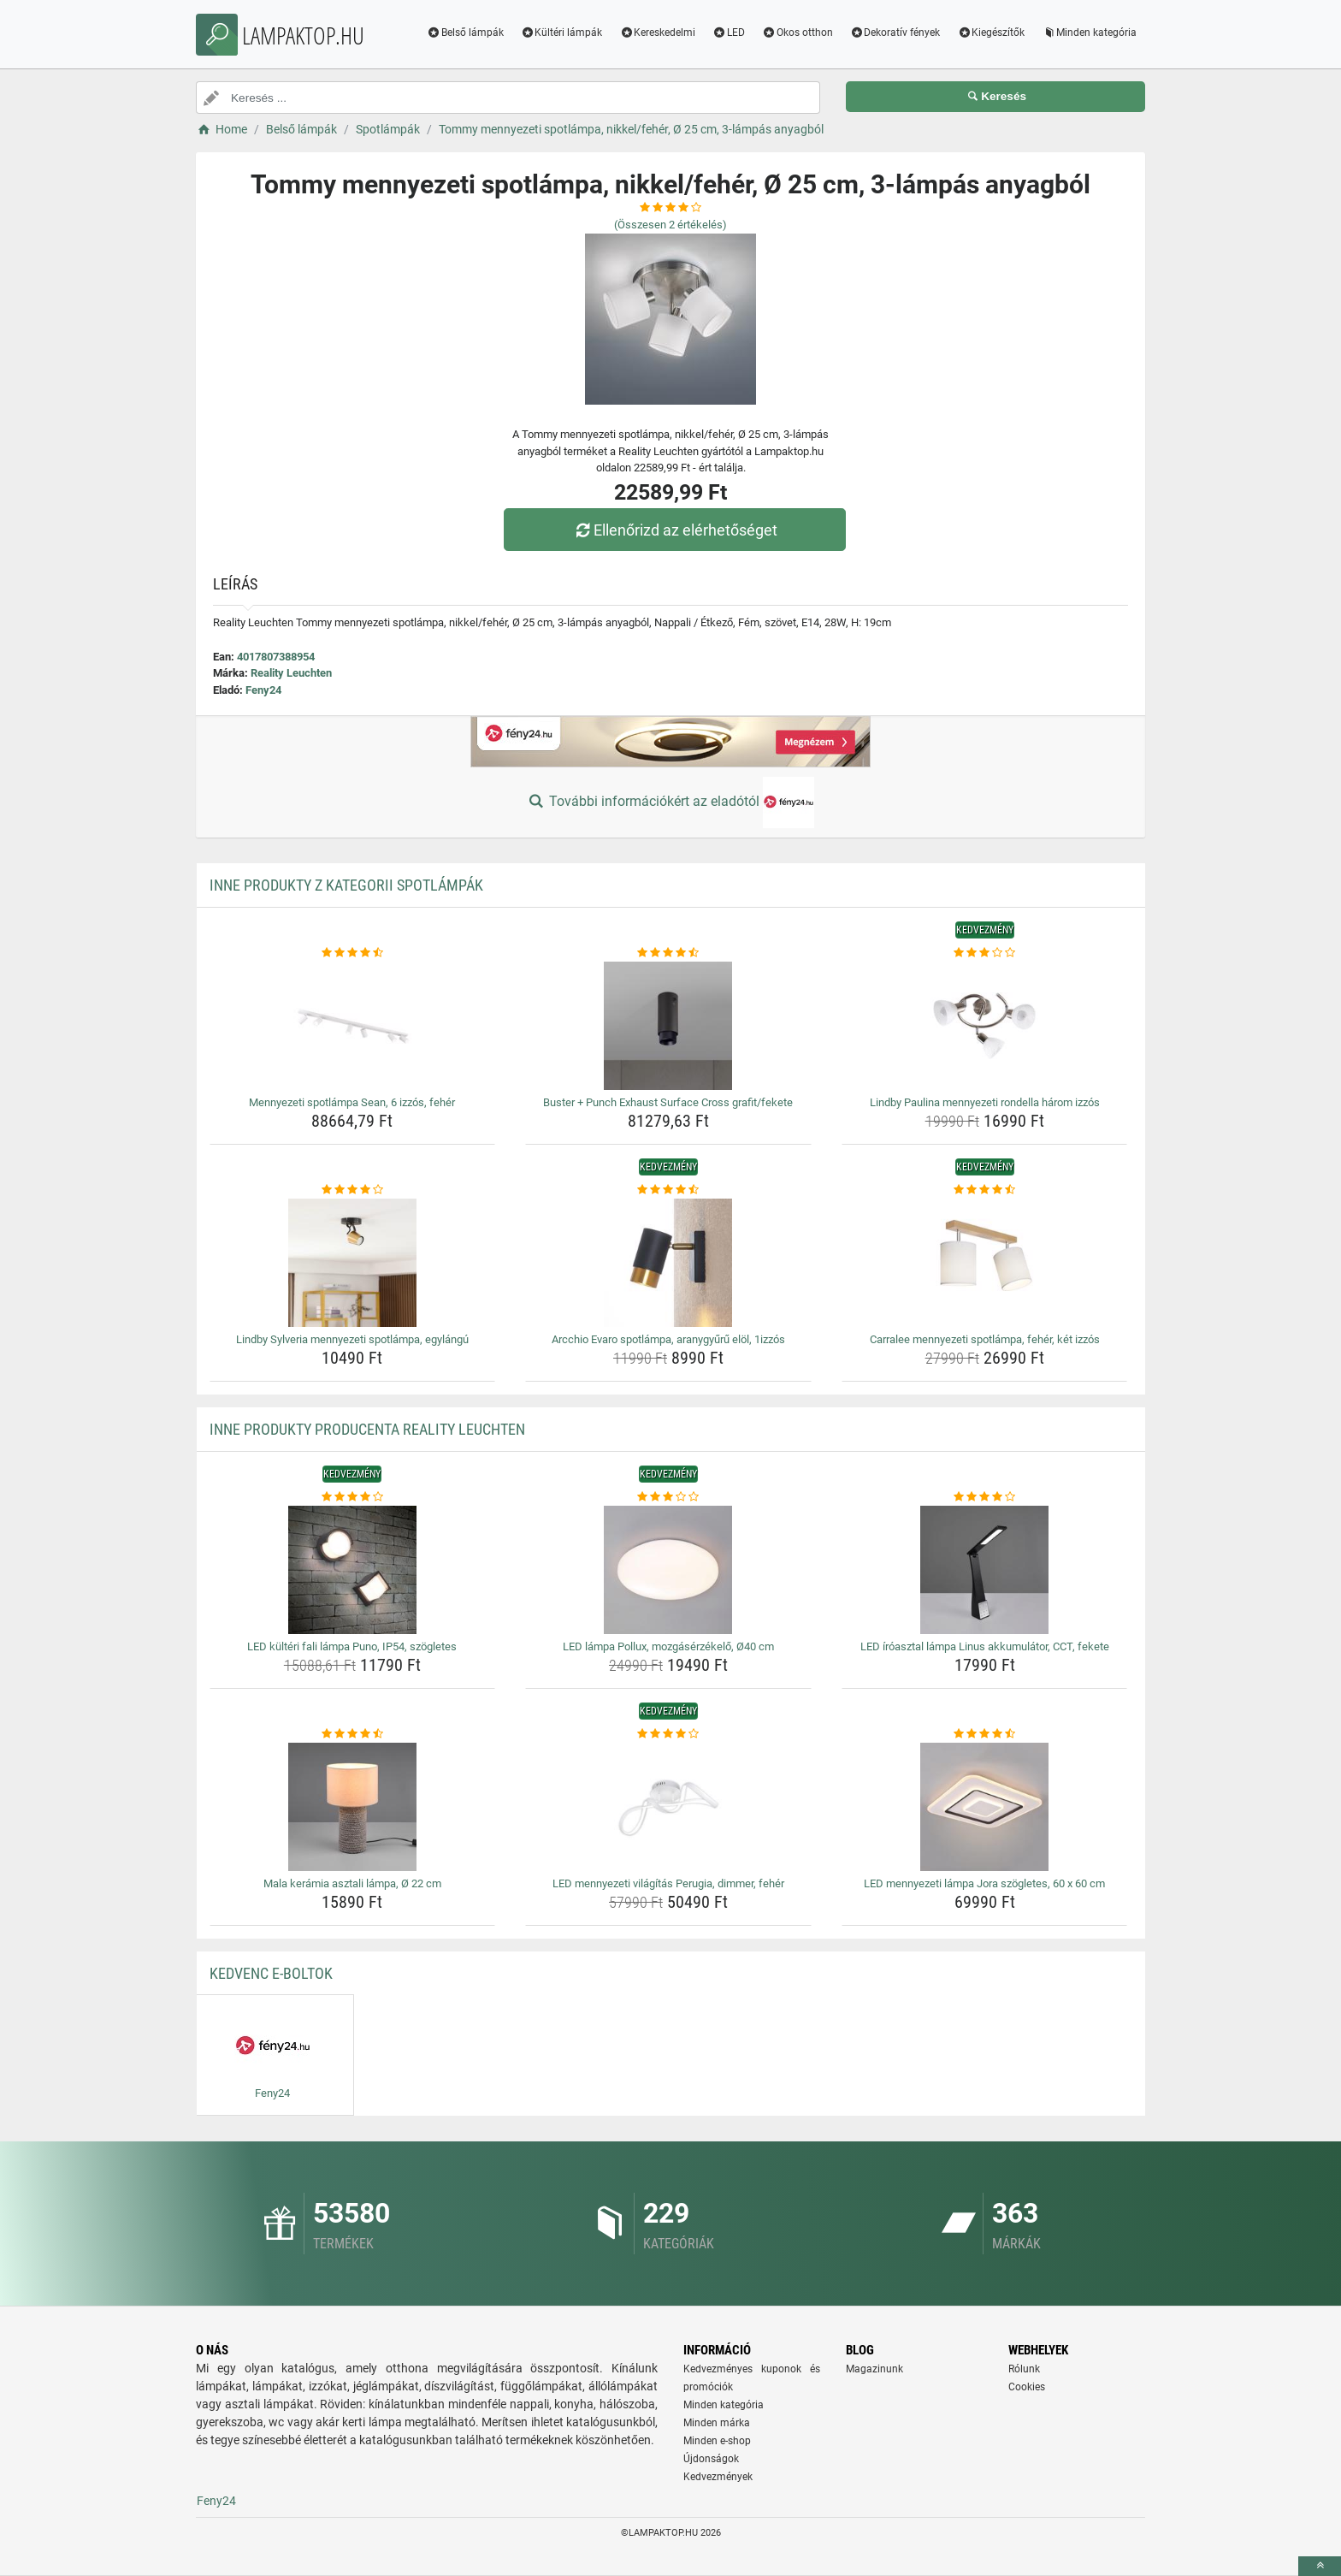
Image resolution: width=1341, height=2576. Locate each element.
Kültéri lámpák (562, 32)
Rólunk (1024, 2369)
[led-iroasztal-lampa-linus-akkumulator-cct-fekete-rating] (984, 1497)
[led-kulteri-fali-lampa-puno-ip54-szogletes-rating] (352, 1497)
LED (728, 32)
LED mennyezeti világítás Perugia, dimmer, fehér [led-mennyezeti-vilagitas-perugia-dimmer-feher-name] (668, 1883)
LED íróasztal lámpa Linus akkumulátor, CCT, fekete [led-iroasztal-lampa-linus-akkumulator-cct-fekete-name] (984, 1646)
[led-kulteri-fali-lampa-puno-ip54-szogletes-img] (352, 1570)
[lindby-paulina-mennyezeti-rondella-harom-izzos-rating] (984, 953)
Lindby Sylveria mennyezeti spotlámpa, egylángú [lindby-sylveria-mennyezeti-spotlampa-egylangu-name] (352, 1339)
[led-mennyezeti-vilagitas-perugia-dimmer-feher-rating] (668, 1734)
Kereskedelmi (657, 32)
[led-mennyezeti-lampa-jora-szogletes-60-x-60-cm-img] (984, 1807)
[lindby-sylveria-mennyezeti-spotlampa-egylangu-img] (352, 1263)
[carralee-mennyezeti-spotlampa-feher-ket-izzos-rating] (984, 1190)
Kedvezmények (718, 2477)
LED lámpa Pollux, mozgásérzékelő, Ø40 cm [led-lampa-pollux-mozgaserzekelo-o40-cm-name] (668, 1646)
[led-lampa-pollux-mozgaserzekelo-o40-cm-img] (668, 1570)
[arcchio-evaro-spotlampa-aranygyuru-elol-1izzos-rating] (668, 1190)
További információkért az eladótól (670, 802)
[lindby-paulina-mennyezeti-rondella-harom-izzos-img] (984, 1026)
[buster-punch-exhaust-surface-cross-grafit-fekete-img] (668, 1026)
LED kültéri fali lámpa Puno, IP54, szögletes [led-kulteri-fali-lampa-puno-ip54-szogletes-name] (352, 1646)
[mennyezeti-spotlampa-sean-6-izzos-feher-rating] (352, 953)
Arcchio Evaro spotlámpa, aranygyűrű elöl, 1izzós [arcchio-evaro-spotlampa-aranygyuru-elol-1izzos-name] (668, 1339)
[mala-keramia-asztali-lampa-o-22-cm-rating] (352, 1734)
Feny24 (263, 690)
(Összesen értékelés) (670, 224)
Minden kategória (1089, 32)
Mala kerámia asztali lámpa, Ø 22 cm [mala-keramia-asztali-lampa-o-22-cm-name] (352, 1883)
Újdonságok (711, 2459)
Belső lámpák (465, 32)
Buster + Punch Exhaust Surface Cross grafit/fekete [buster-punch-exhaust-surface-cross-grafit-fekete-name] (668, 1102)
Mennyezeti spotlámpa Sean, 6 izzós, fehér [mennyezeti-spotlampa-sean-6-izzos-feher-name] (352, 1102)
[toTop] (1319, 2566)
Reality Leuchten (291, 672)
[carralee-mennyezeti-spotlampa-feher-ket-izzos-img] (984, 1263)
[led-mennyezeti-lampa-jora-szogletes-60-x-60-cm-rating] (984, 1734)
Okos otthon (797, 32)
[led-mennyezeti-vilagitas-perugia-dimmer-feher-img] (668, 1807)
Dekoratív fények (895, 32)
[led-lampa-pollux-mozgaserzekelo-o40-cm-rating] (668, 1497)
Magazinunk (874, 2369)
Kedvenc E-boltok (271, 1973)
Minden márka (716, 2423)
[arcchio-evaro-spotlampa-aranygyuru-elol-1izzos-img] (668, 1263)
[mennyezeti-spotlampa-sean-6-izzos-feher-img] (352, 1026)
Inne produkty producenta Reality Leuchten (367, 1429)
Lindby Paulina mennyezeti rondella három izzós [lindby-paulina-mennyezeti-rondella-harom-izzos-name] (985, 1102)
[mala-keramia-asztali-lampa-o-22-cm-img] (352, 1807)
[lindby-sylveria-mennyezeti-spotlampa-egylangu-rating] (352, 1190)
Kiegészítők (991, 32)
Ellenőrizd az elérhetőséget (674, 530)
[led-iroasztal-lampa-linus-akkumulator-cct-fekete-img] (984, 1570)
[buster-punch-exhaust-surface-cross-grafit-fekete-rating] (668, 953)
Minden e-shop (717, 2441)
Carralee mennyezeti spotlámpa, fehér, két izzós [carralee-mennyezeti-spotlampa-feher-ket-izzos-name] (985, 1339)
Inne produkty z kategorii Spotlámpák (346, 885)
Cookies (1026, 2387)
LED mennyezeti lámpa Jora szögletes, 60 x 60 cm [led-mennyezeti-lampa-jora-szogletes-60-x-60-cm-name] (984, 1883)
